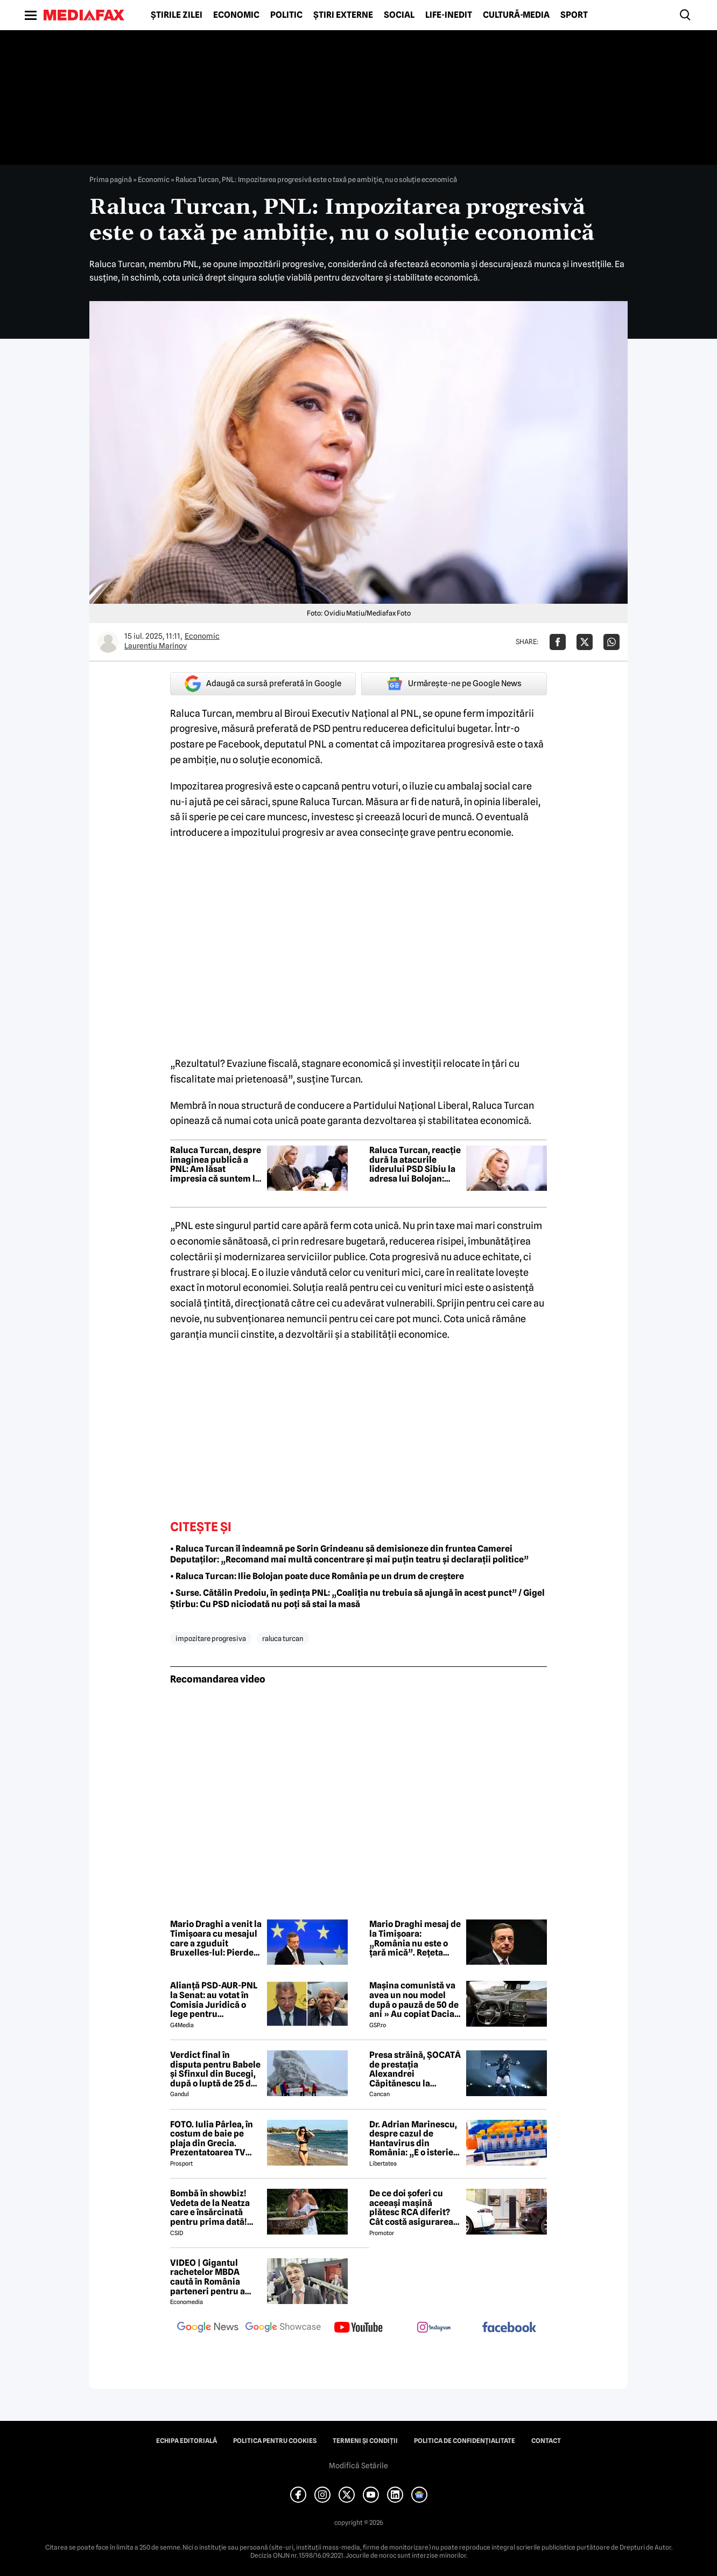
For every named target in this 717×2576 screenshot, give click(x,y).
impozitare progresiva (210, 1638)
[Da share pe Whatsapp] (611, 642)
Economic (236, 15)
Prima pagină (110, 179)
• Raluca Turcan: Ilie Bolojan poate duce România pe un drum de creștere (317, 1576)
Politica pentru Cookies (275, 2441)
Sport (574, 15)
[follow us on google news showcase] (283, 2328)
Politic (286, 15)
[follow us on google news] (207, 2328)
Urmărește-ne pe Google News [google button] (454, 683)
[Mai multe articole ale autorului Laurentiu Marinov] (108, 642)
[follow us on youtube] (358, 2328)
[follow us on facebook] (509, 2328)
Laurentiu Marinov (155, 645)
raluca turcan (283, 1638)
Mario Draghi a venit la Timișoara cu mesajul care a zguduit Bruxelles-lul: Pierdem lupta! (216, 1938)
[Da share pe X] (585, 642)
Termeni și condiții (365, 2441)
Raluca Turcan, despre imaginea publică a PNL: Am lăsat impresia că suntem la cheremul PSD (215, 1164)
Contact (546, 2441)
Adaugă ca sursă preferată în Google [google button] (263, 683)
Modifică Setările (358, 2465)
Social (399, 15)
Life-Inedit (448, 15)
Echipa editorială (186, 2441)
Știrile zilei (176, 15)
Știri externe (343, 15)
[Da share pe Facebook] (558, 642)
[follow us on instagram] (434, 2328)
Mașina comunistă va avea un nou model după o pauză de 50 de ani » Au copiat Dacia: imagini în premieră (414, 2000)
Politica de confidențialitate (464, 2441)
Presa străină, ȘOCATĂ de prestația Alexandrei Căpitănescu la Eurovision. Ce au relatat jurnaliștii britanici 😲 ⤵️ (415, 2069)
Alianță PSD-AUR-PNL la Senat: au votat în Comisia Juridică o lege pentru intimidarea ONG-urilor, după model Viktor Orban (213, 2000)
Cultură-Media (516, 15)
